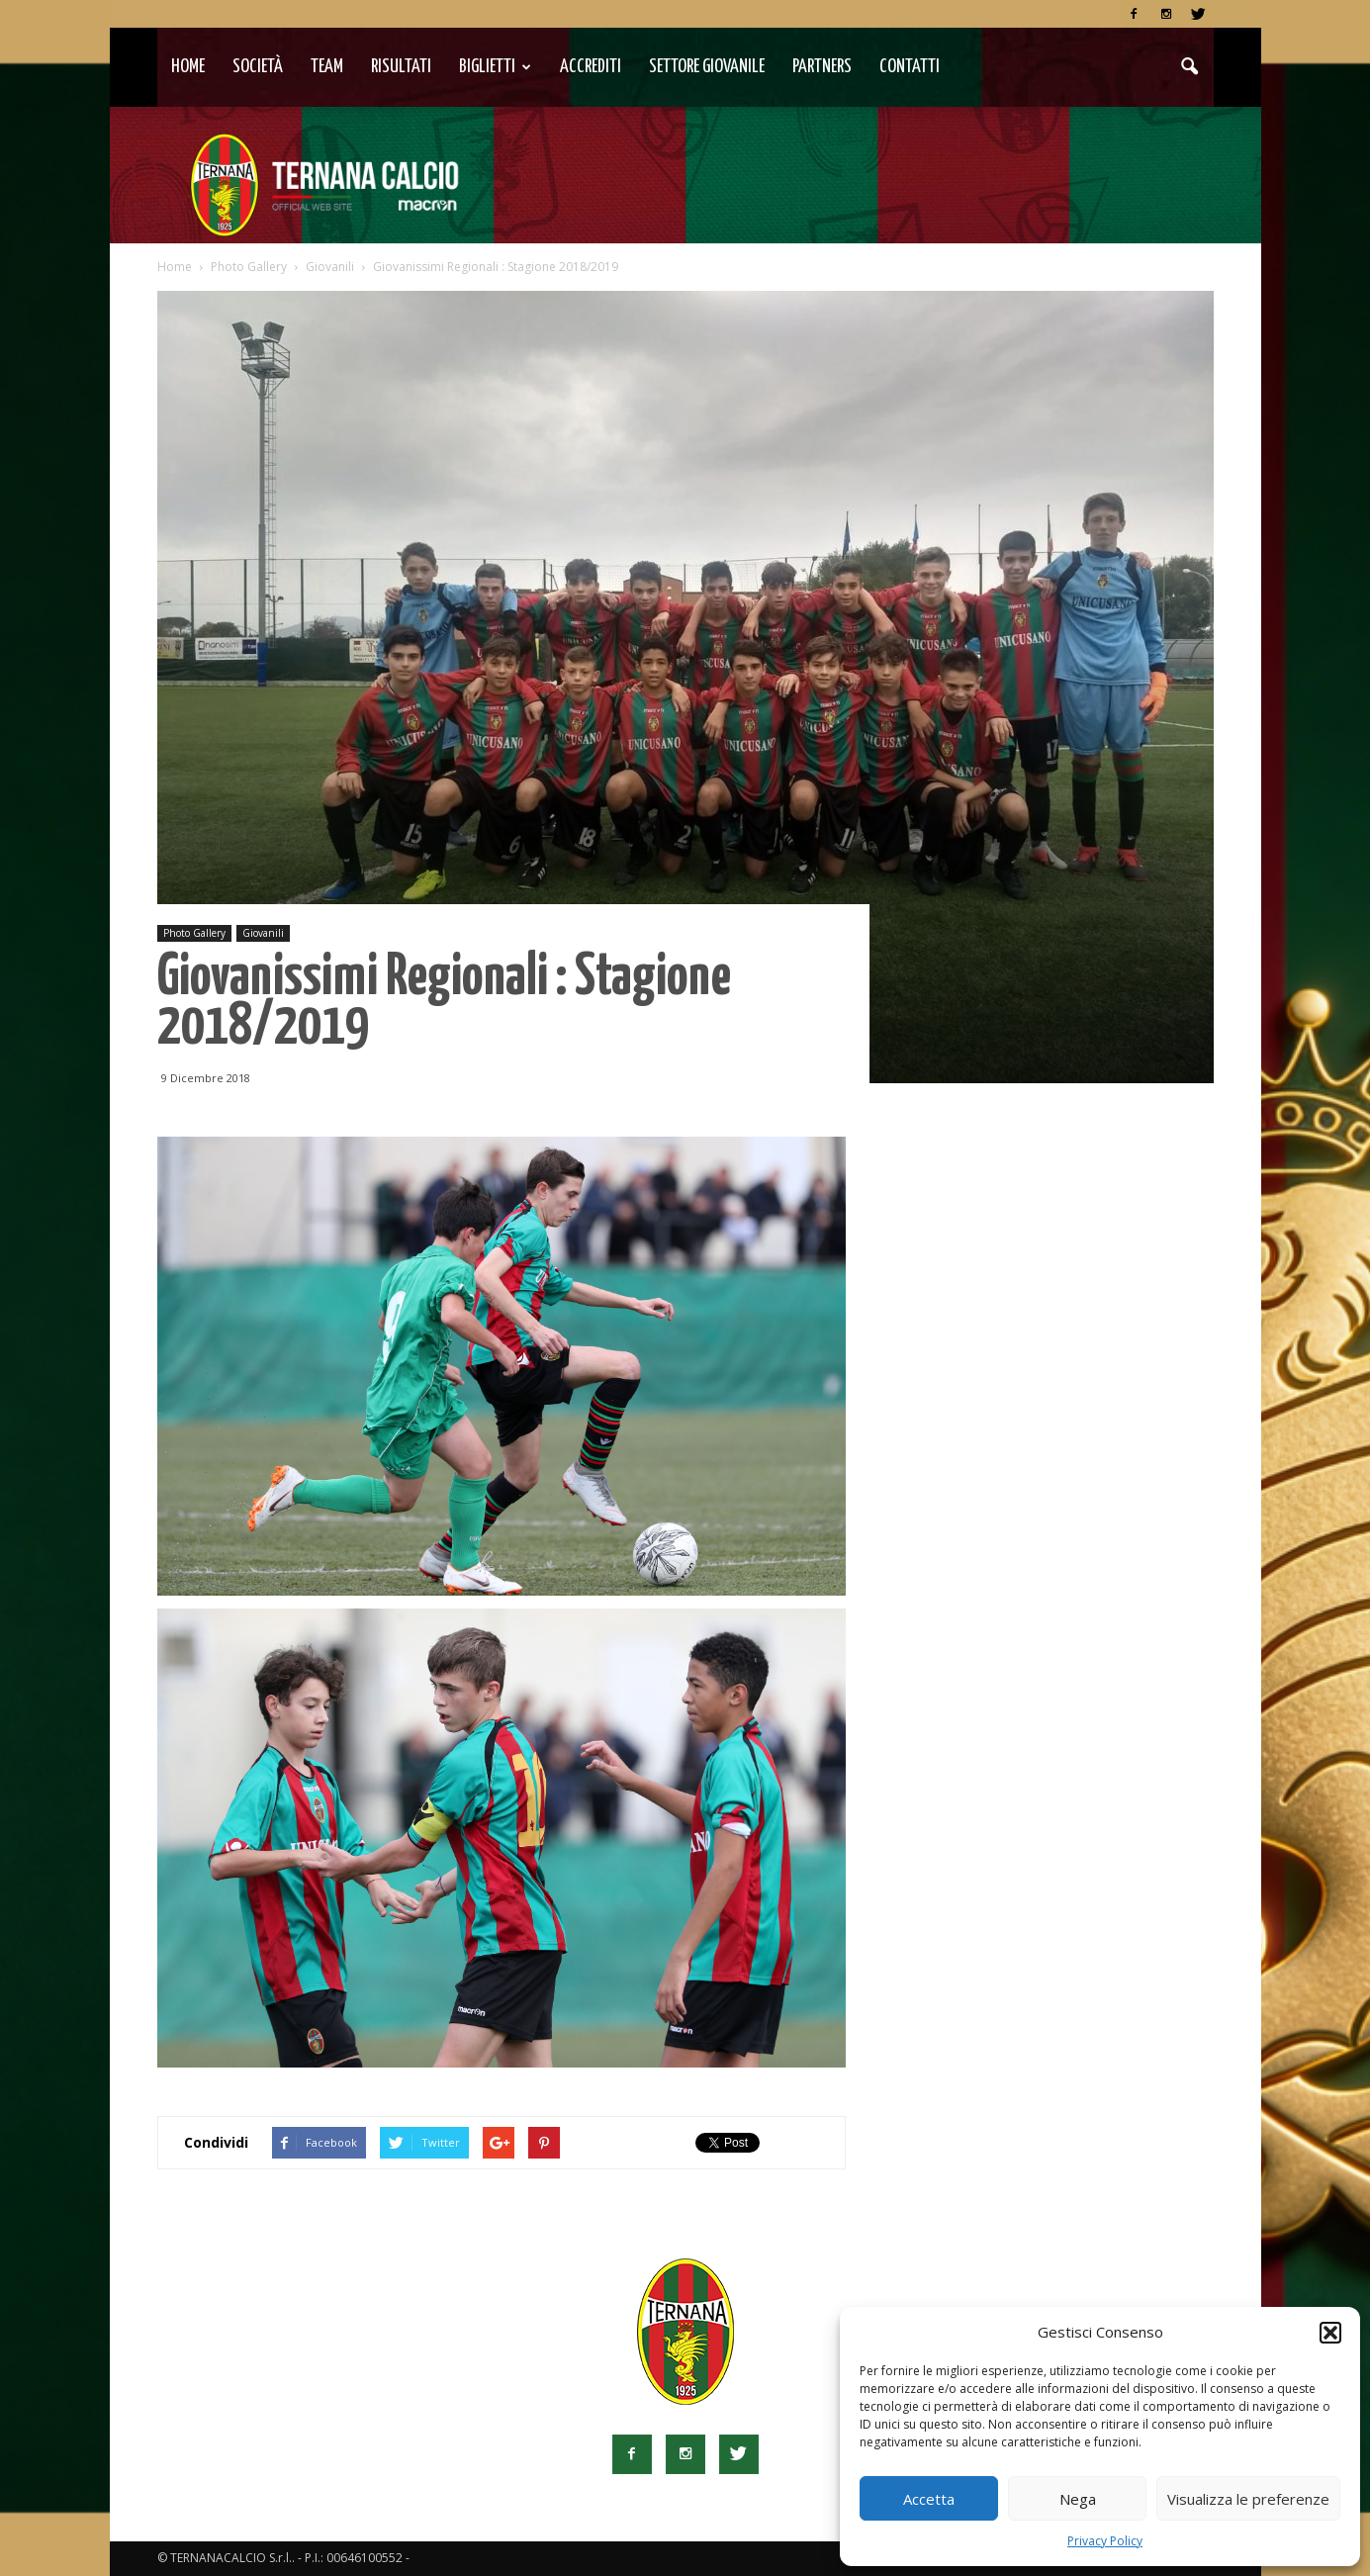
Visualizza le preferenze (1248, 2499)
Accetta (929, 2499)
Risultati (401, 66)
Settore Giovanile (707, 66)
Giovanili (263, 933)
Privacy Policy (1104, 2540)
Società (257, 66)
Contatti (909, 66)
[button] (1330, 2333)
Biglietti (495, 66)
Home (188, 66)
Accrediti (590, 66)
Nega (1077, 2499)
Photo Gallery (194, 933)
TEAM (327, 66)
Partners (822, 66)
